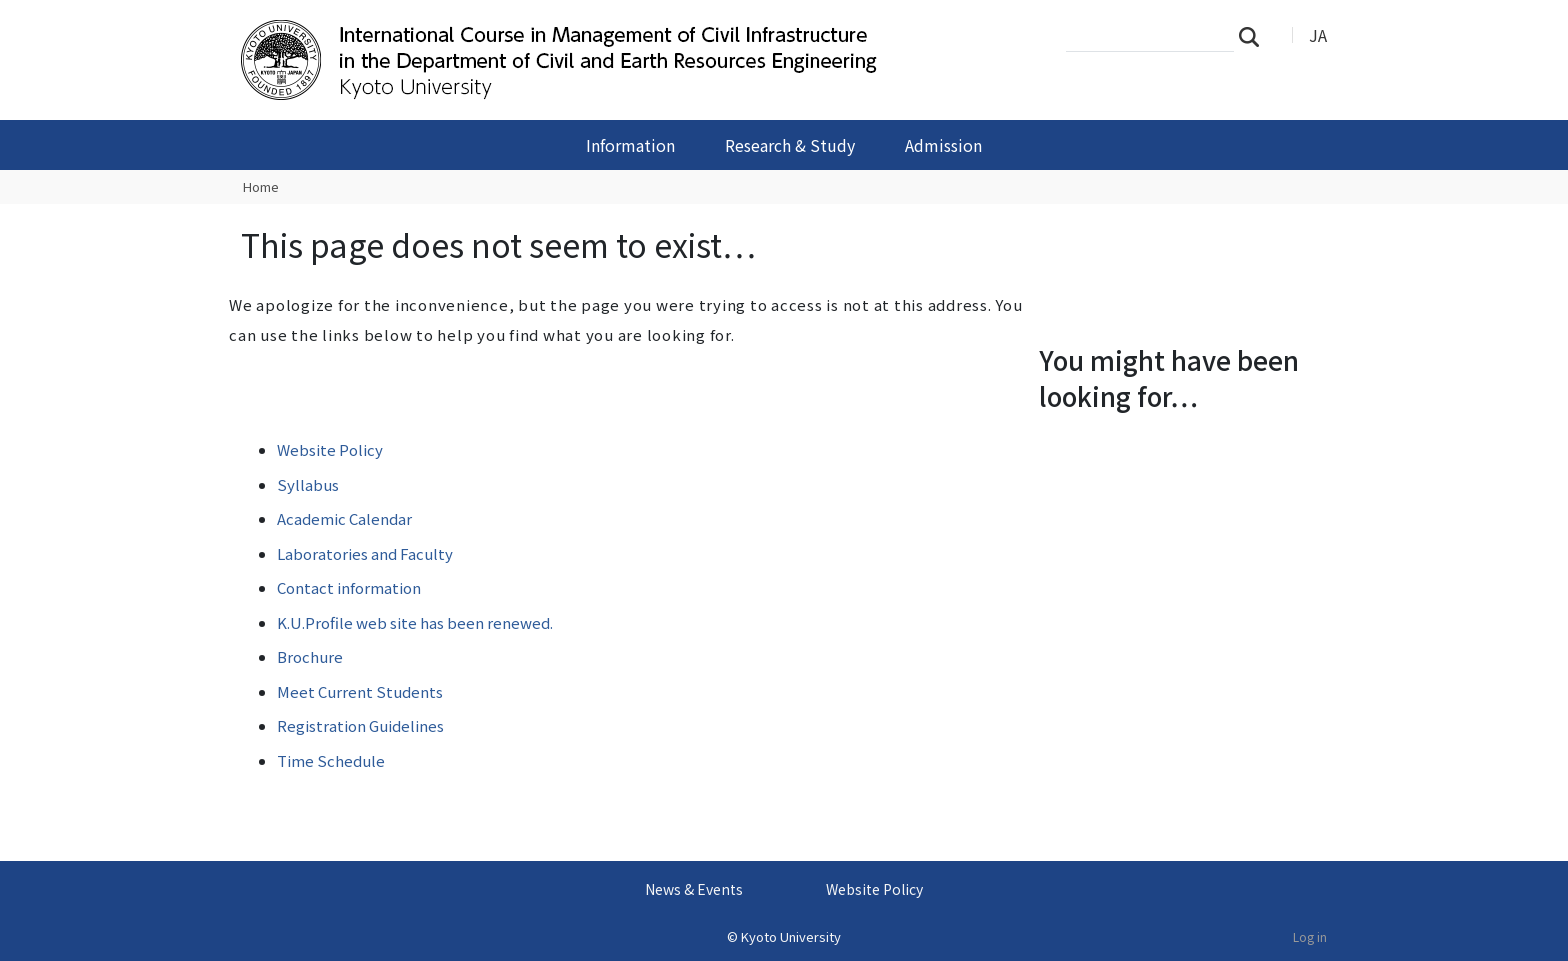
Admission (943, 145)
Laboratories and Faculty (365, 553)
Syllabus (308, 484)
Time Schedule (331, 760)
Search (1255, 36)
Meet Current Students (360, 691)
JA (1318, 35)
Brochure (310, 656)
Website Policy (330, 449)
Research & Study (790, 145)
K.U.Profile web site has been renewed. (415, 622)
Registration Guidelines (360, 725)
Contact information (349, 587)
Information (630, 145)
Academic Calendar (344, 518)
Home (261, 186)
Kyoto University (791, 936)
